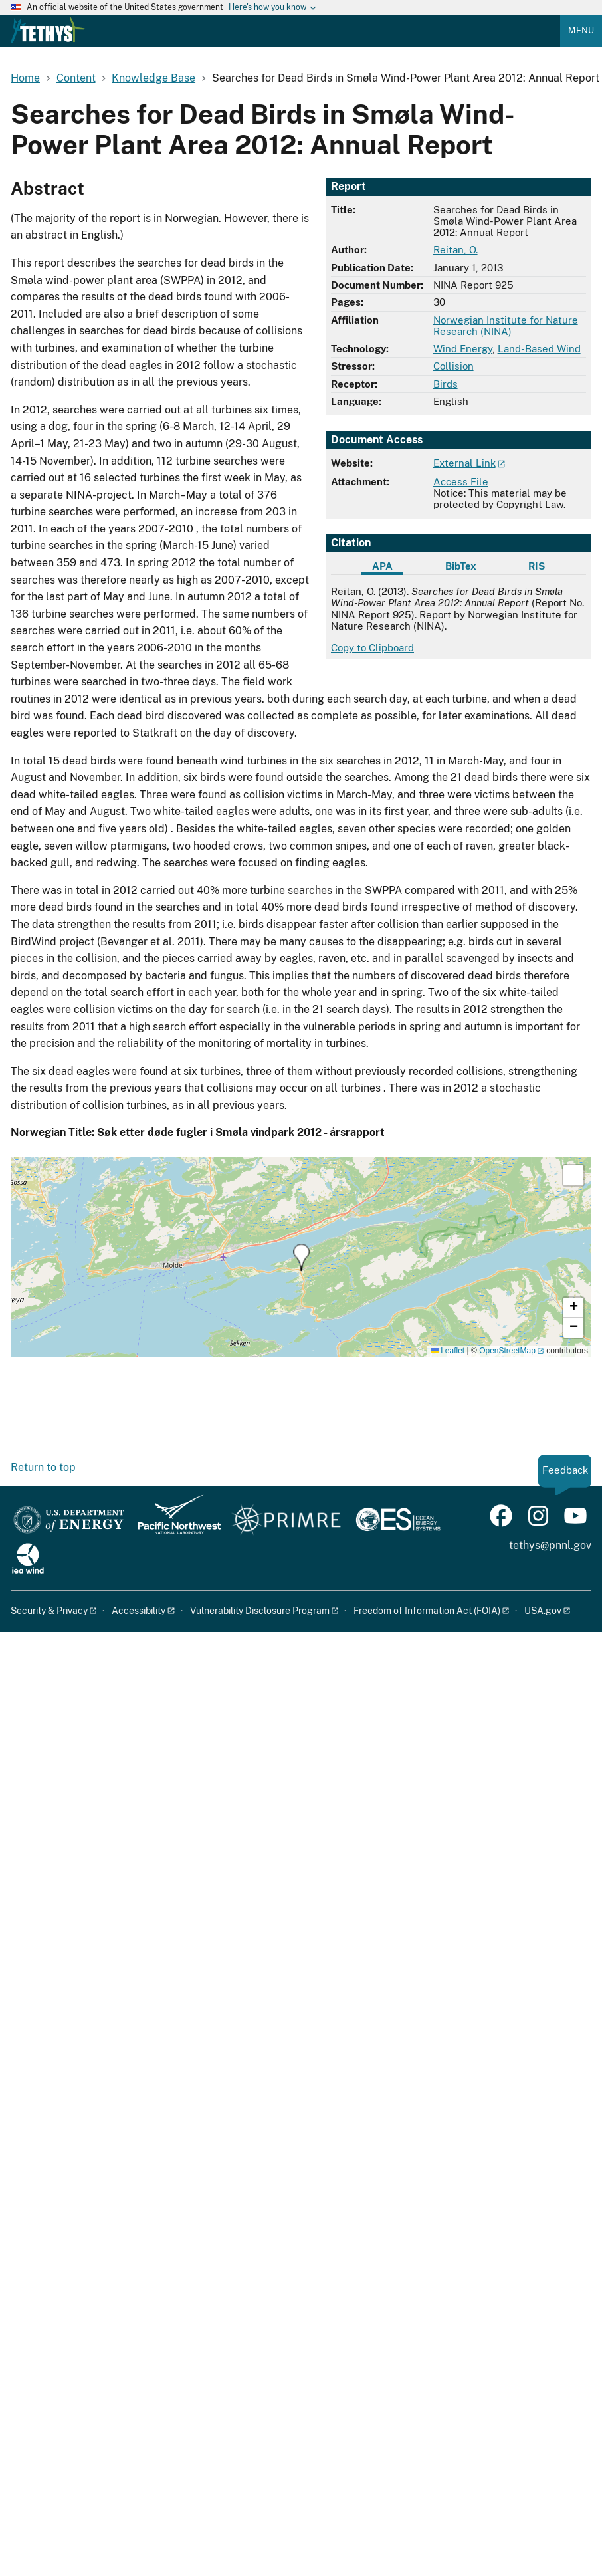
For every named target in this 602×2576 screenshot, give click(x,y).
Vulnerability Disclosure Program (260, 1610)
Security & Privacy (49, 1610)
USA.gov (542, 1610)
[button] (301, 1257)
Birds (445, 384)
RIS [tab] (536, 566)
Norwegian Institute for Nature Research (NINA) (505, 325)
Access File (460, 481)
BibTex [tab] (460, 566)
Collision (453, 366)
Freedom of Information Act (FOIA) (426, 1610)
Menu (581, 30)
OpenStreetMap (507, 1350)
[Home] (48, 40)
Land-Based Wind (539, 348)
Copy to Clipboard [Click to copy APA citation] (372, 647)
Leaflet (447, 1350)
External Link (464, 463)
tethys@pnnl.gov (550, 1545)
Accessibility (138, 1610)
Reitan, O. (455, 249)
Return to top (43, 1467)
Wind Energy (462, 348)
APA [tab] (382, 566)
